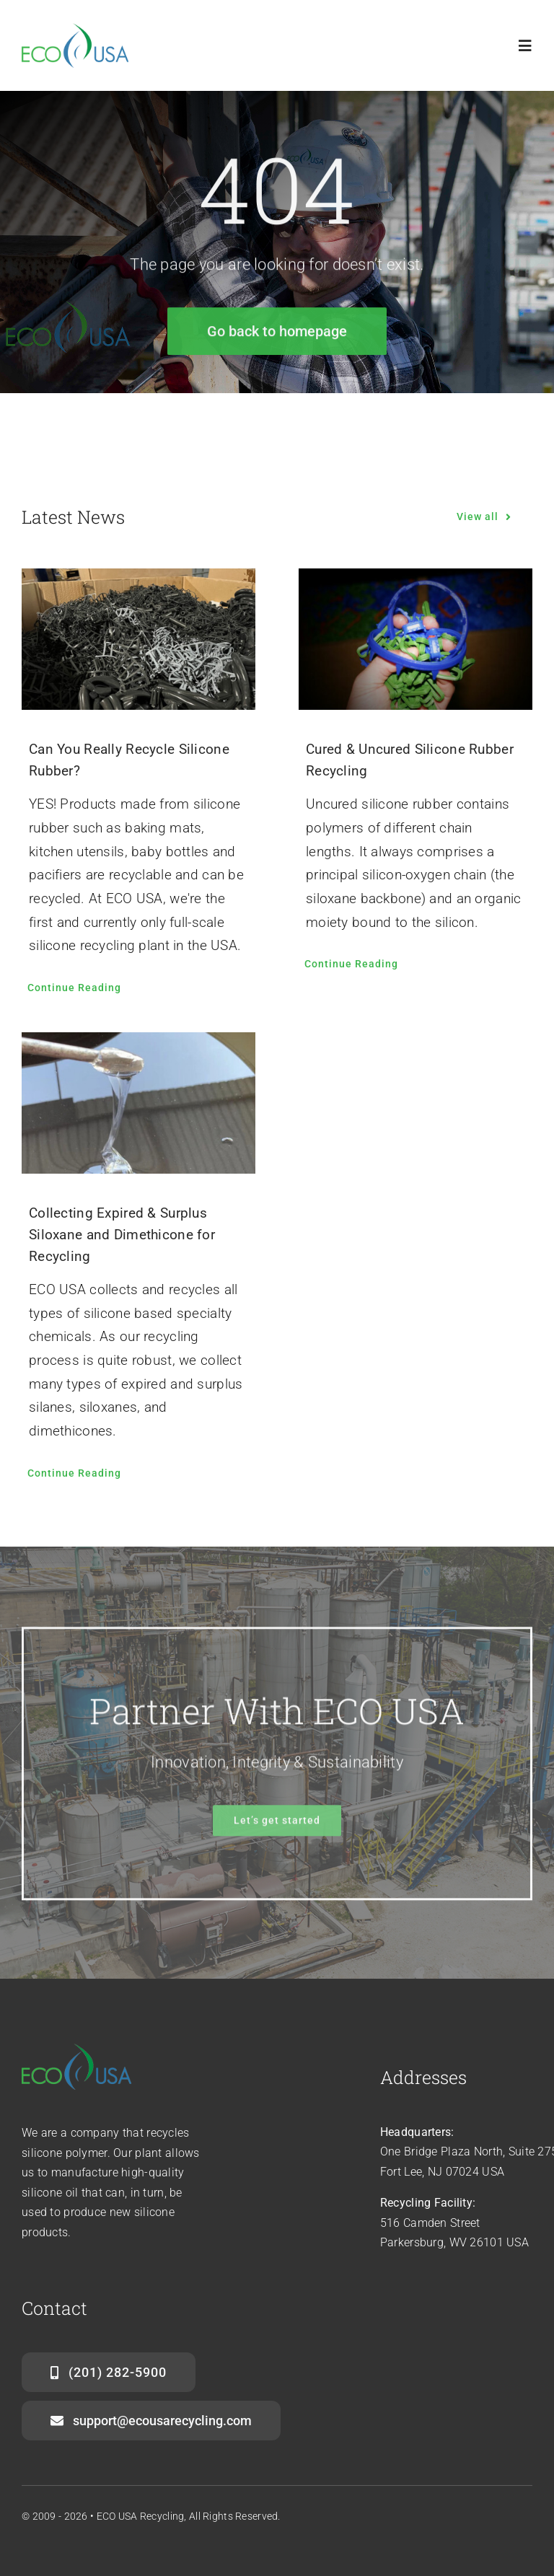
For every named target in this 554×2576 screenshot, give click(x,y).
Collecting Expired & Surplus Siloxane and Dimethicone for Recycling (122, 1235)
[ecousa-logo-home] (78, 30)
